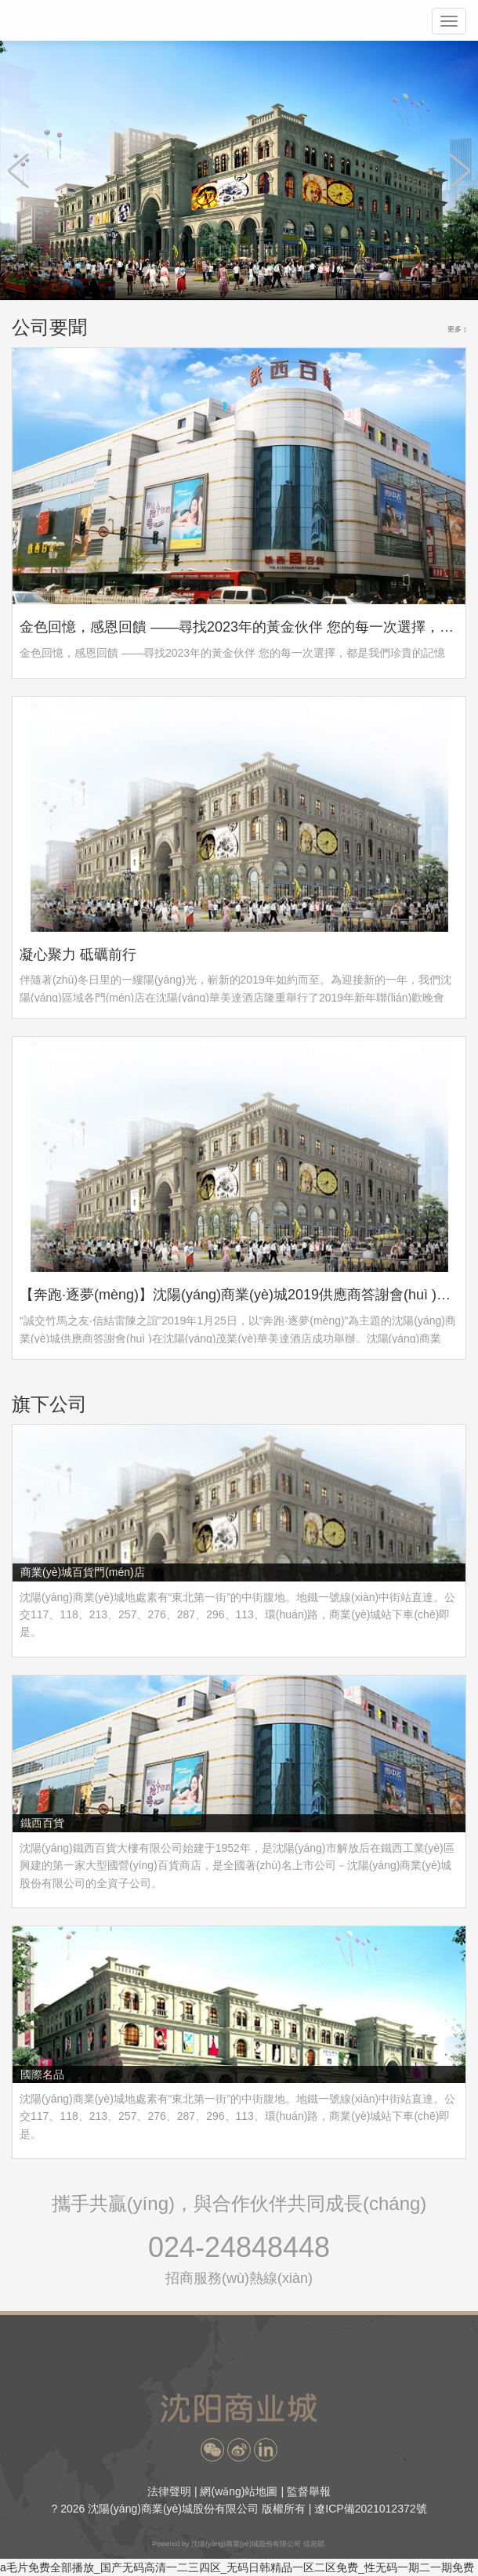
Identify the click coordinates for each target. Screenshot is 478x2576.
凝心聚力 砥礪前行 (78, 954)
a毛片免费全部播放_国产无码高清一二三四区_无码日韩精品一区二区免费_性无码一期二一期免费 (237, 2567)
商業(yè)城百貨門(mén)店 (82, 1572)
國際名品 (42, 2074)
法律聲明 (169, 2491)
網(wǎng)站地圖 (238, 2491)
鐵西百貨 (42, 1823)
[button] (212, 2450)
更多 (456, 329)
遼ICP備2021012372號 (370, 2508)
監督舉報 (309, 2491)
